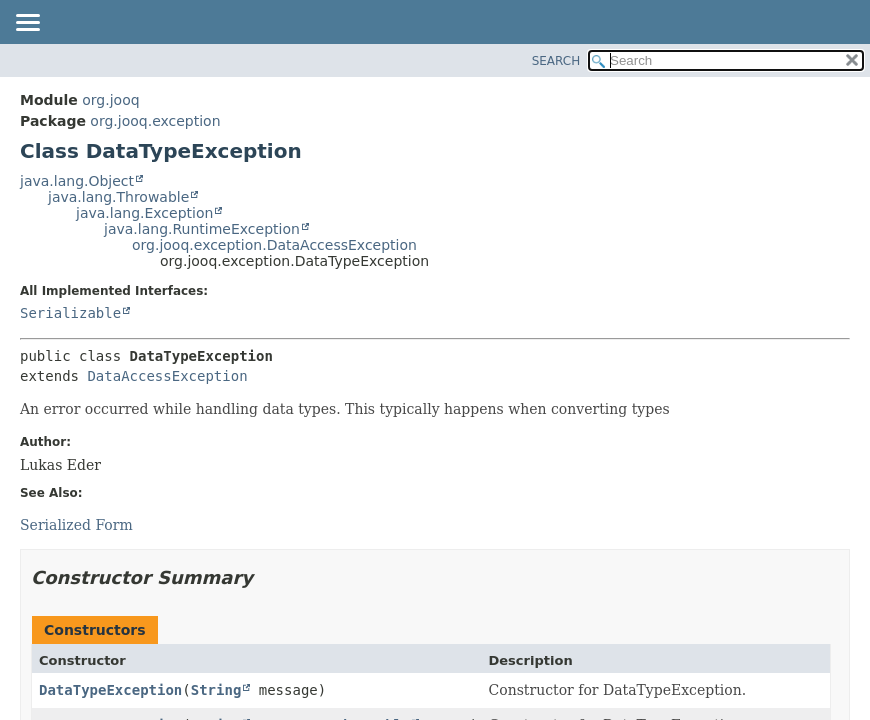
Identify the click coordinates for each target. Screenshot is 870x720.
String (216, 690)
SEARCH (556, 61)
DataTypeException (110, 690)
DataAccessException (167, 376)
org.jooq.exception (155, 121)
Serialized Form (76, 525)
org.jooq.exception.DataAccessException (274, 245)
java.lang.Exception (144, 213)
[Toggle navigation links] (27, 24)
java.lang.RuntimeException (202, 229)
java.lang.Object (77, 181)
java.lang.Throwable (118, 197)
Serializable (70, 313)
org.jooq (110, 100)
